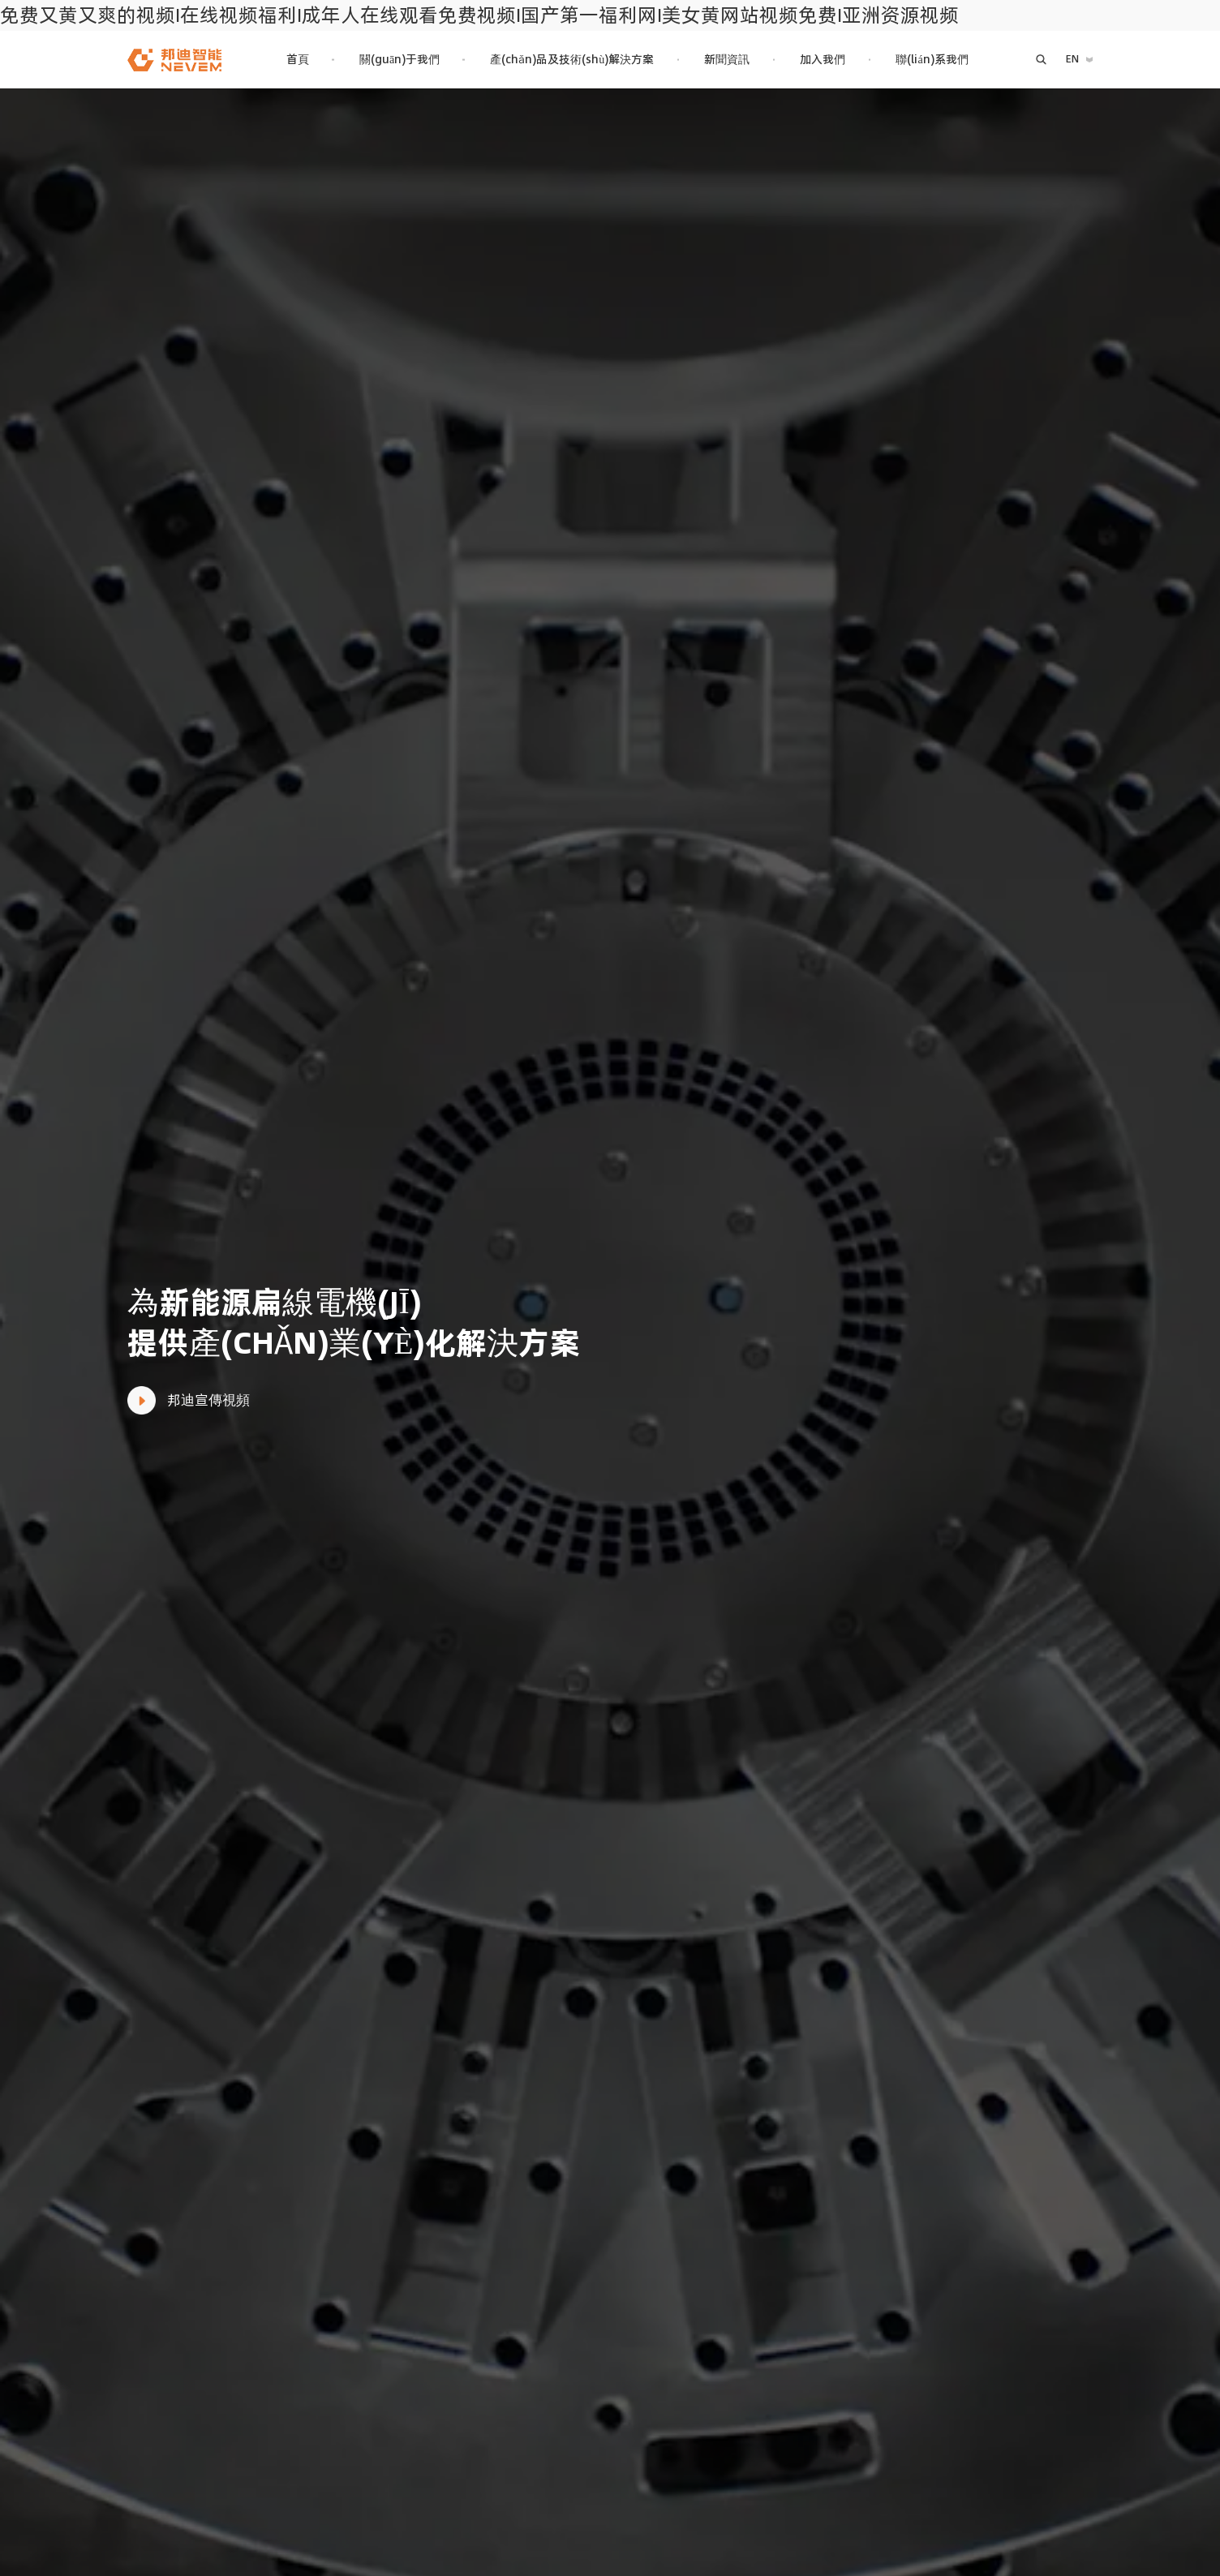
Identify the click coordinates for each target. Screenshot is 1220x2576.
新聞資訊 (727, 59)
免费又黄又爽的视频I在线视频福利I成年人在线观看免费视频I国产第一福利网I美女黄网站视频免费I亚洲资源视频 (479, 15)
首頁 (297, 59)
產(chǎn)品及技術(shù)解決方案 (572, 59)
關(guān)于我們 (399, 59)
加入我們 (822, 59)
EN (1072, 59)
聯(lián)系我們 (932, 59)
